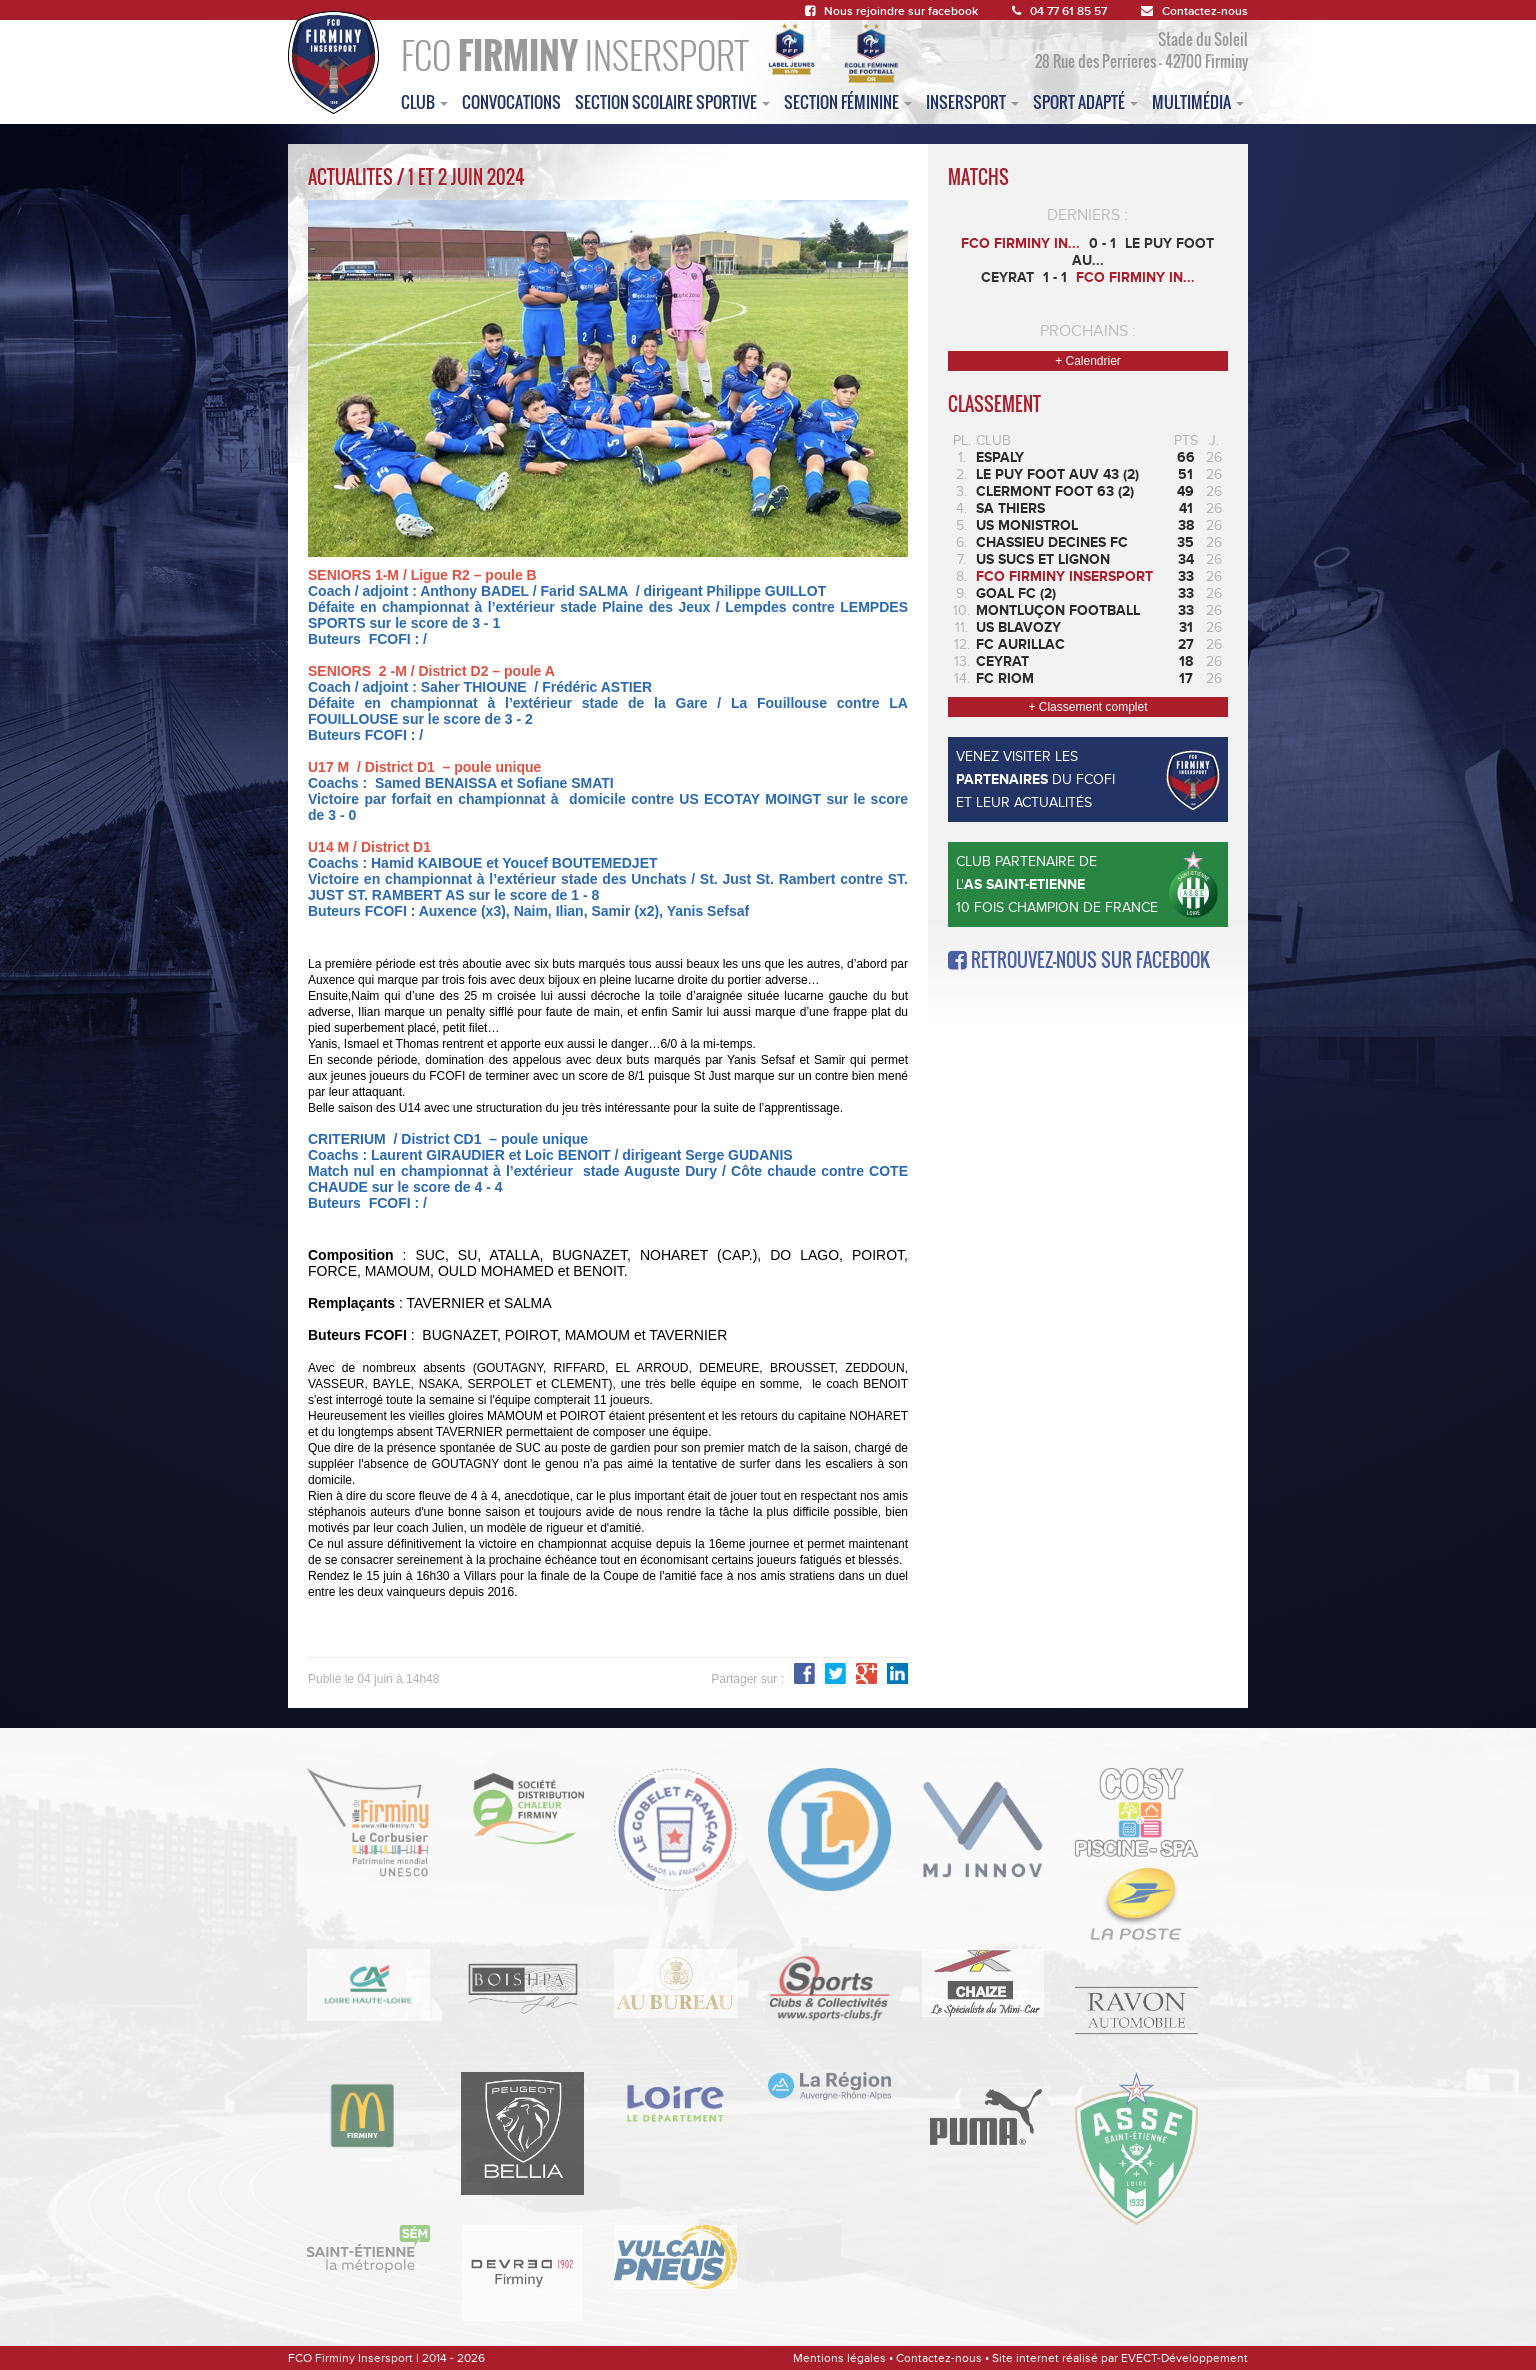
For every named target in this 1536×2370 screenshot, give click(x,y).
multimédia (1198, 102)
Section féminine (848, 102)
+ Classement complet (1087, 707)
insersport (972, 102)
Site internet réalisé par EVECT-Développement (1120, 2358)
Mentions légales (839, 2358)
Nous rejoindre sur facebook (891, 11)
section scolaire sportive (672, 102)
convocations (511, 102)
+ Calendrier (1088, 361)
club (424, 102)
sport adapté (1085, 102)
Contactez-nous (1194, 11)
